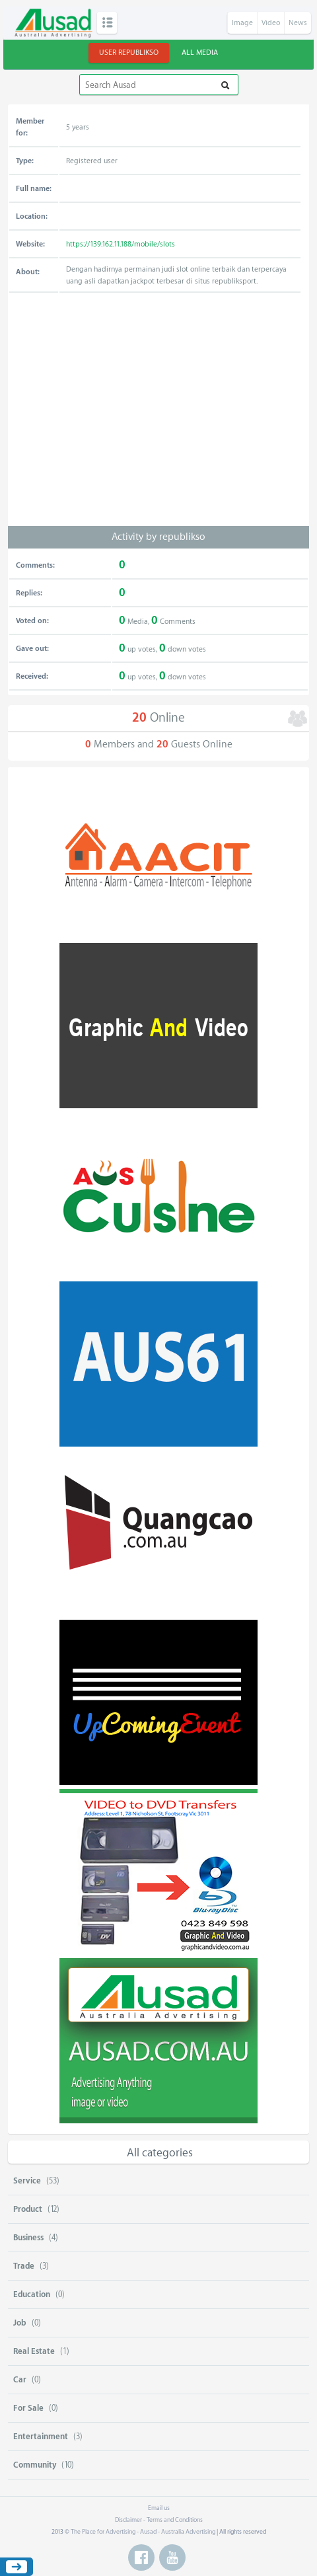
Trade (23, 2266)
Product (27, 2209)
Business (28, 2237)
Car (19, 2379)
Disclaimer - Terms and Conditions (159, 2520)
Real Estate (34, 2351)
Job (19, 2323)
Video (271, 23)
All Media (200, 52)
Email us (159, 2508)
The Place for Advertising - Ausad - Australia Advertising (143, 2531)
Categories (107, 23)
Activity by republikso (158, 537)
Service (27, 2180)
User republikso (128, 52)
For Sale (28, 2408)
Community (34, 2465)
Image (242, 23)
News (298, 23)
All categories (160, 2152)
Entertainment (40, 2436)
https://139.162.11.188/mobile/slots (120, 244)
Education (31, 2294)
